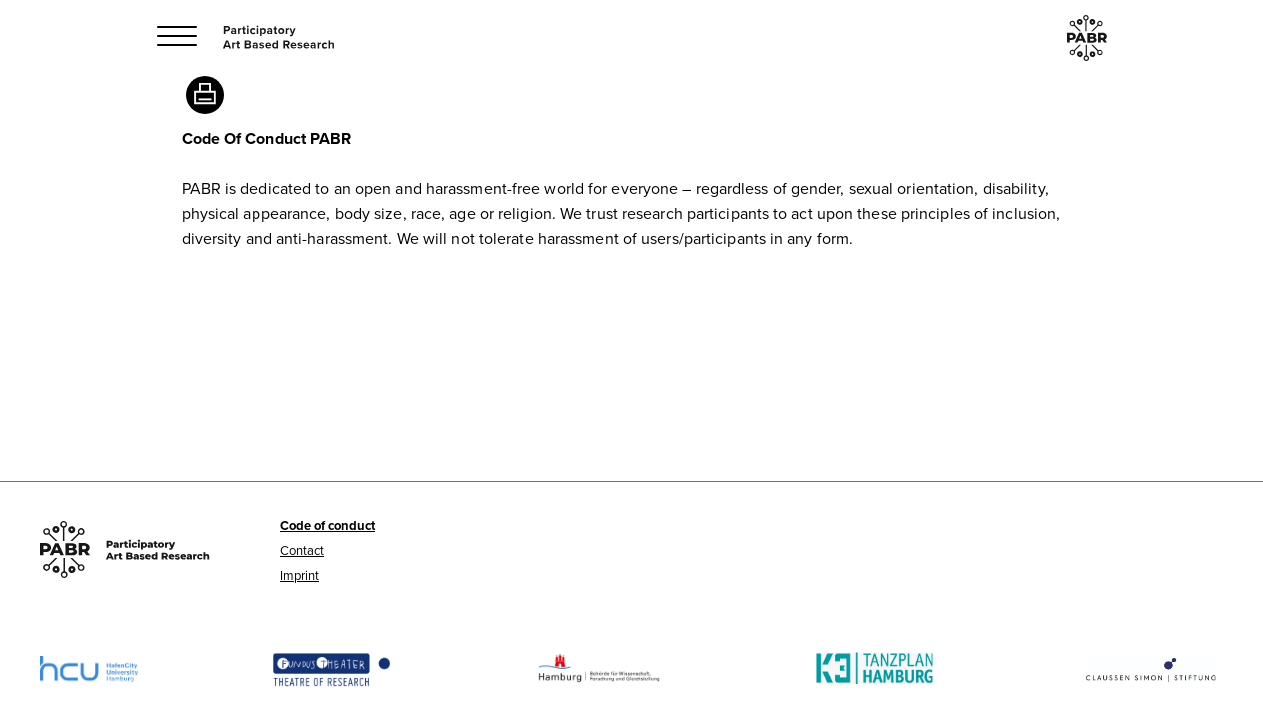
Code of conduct (327, 525)
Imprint (299, 575)
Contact (302, 550)
